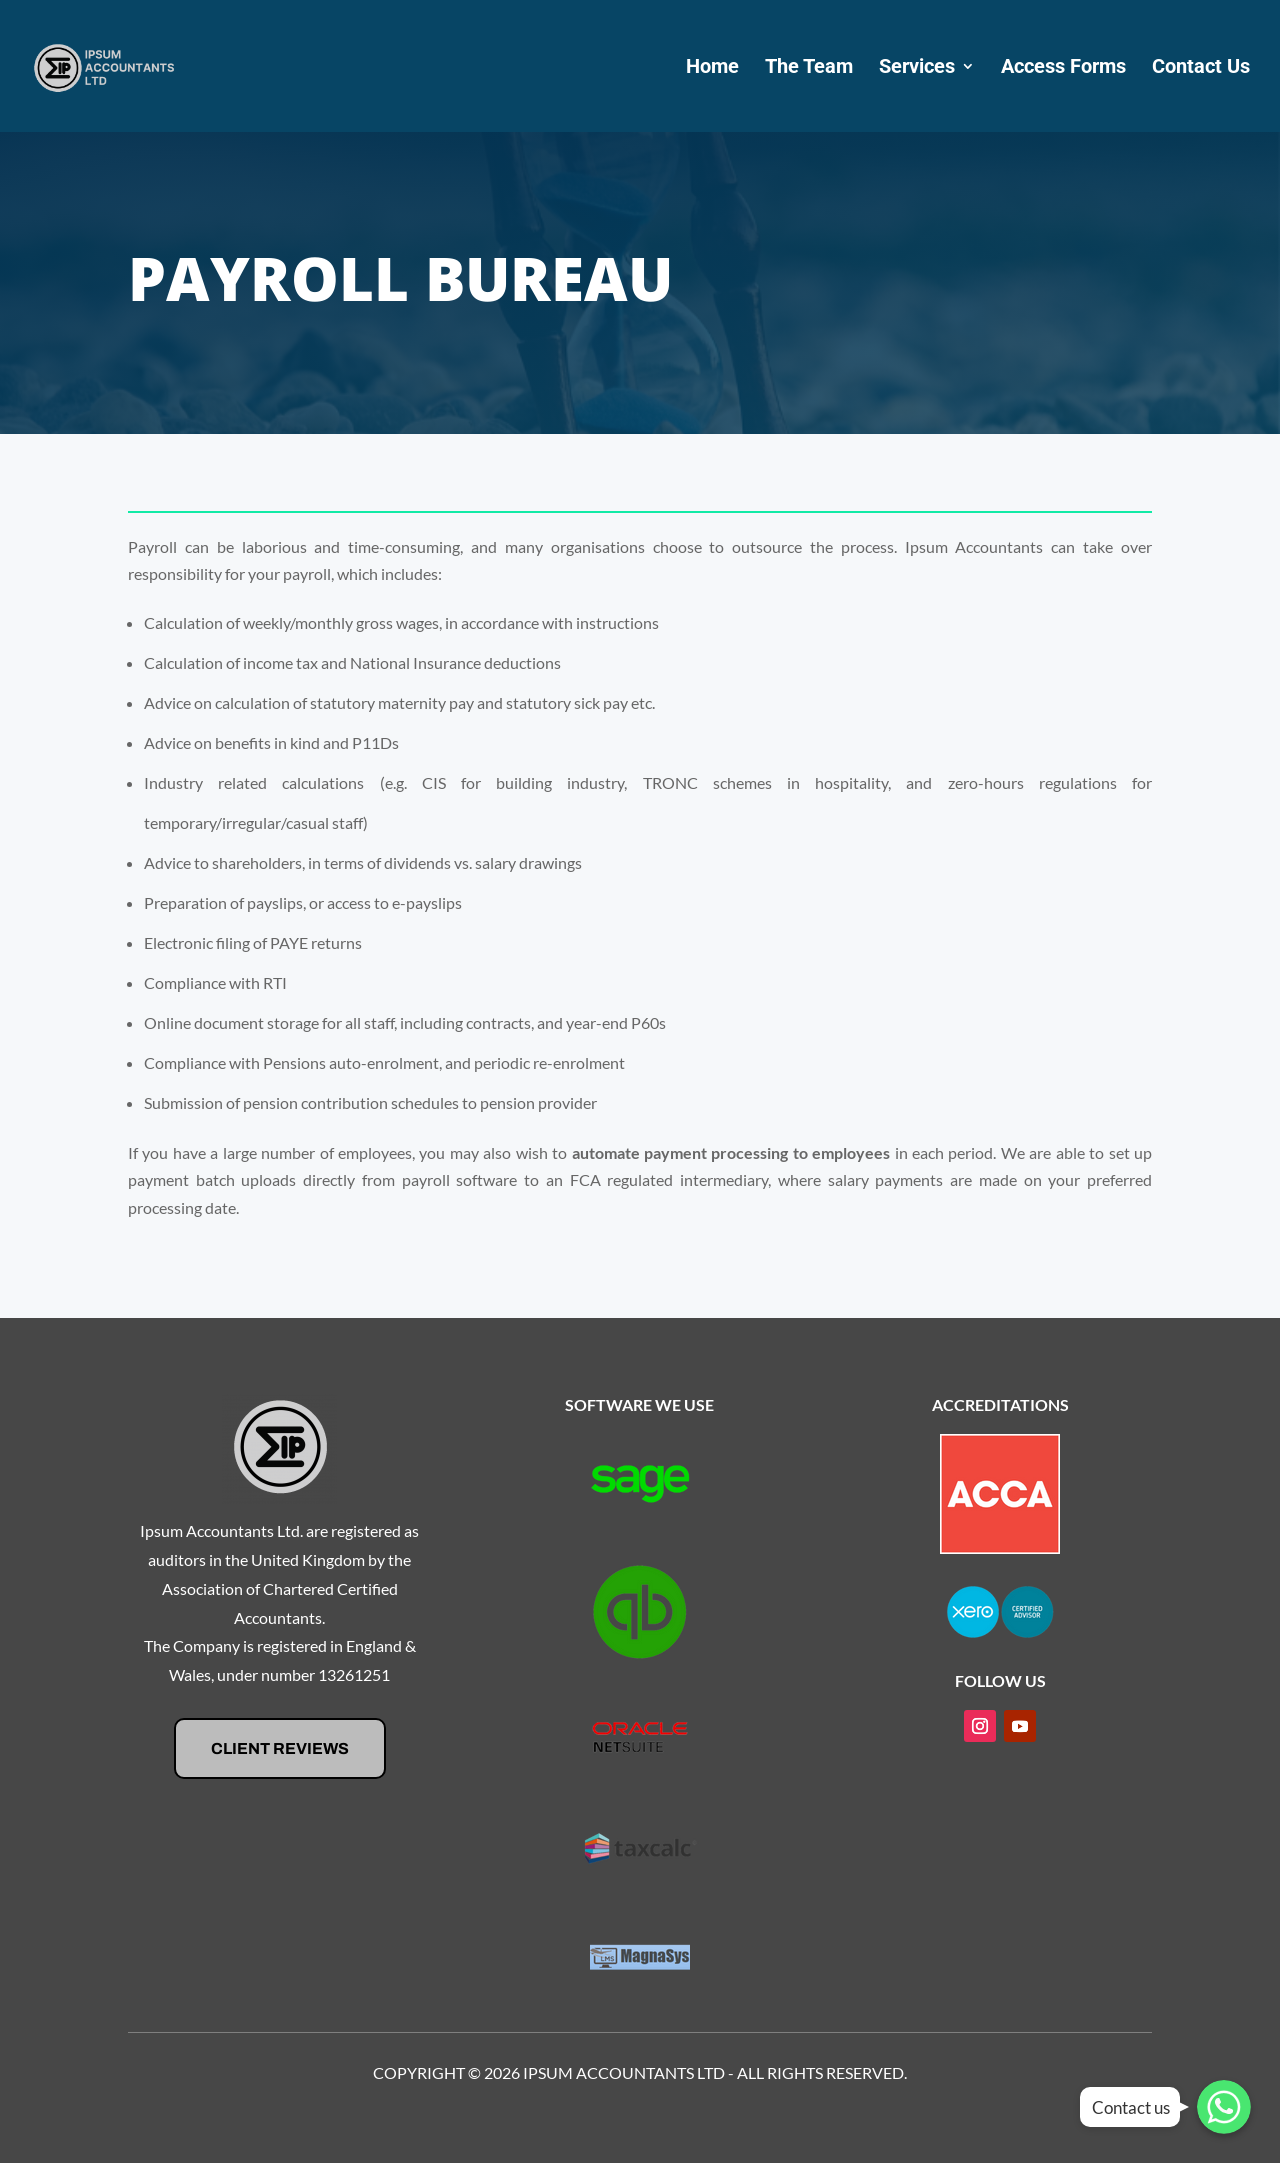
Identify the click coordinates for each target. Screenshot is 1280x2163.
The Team (809, 68)
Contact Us (1201, 68)
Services (917, 68)
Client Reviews (280, 1748)
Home (712, 68)
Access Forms (1063, 68)
